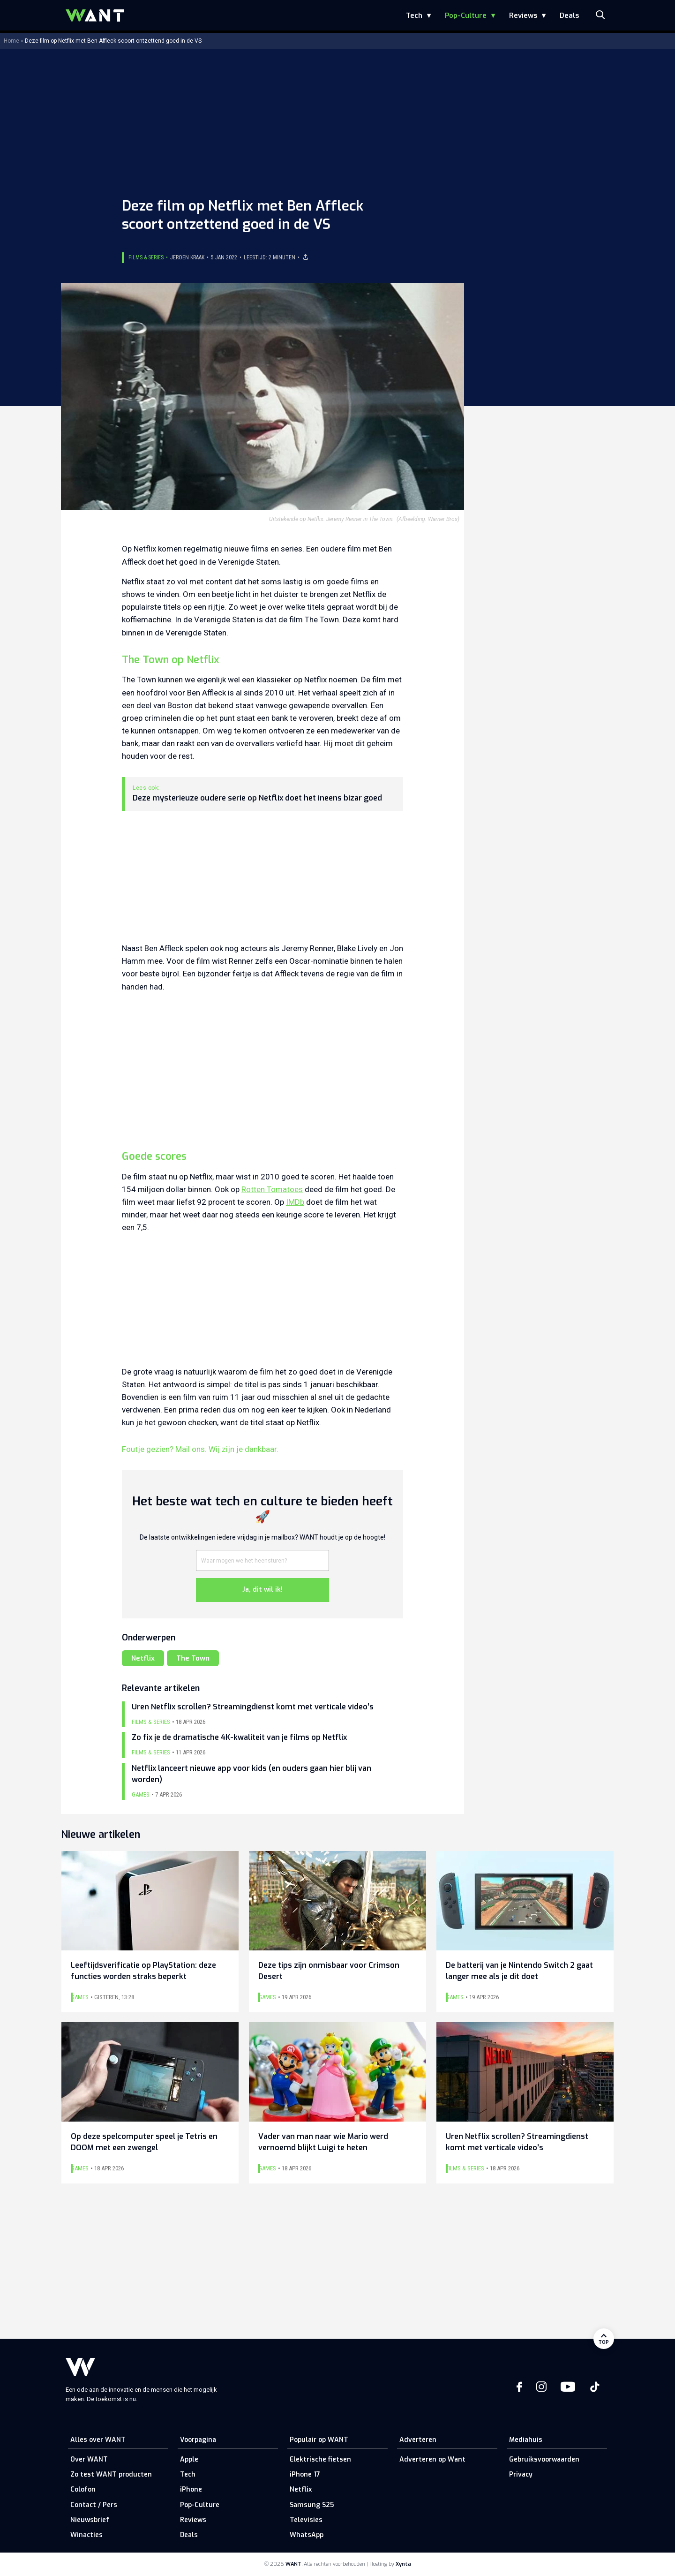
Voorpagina (198, 2439)
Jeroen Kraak (187, 257)
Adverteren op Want (432, 2459)
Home (11, 41)
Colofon (83, 2489)
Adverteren (417, 2439)
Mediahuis (525, 2439)
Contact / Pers (93, 2504)
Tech (414, 15)
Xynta (403, 2564)
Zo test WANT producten (111, 2474)
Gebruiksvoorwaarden (544, 2459)
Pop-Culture (466, 15)
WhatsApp (306, 2535)
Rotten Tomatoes (272, 1189)
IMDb (295, 1202)
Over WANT (89, 2459)
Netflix (143, 1658)
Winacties (86, 2535)
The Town (193, 1658)
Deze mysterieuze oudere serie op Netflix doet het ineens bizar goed (257, 798)
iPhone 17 (305, 2474)
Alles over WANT (98, 2439)
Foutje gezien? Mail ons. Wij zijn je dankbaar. (200, 1449)
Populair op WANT (319, 2439)
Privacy (520, 2474)
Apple (189, 2459)
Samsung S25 (312, 2504)
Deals (569, 15)
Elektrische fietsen (320, 2459)
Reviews (523, 15)
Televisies (306, 2520)
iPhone (191, 2489)
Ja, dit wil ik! (262, 1589)
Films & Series (146, 257)
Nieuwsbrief (89, 2520)
